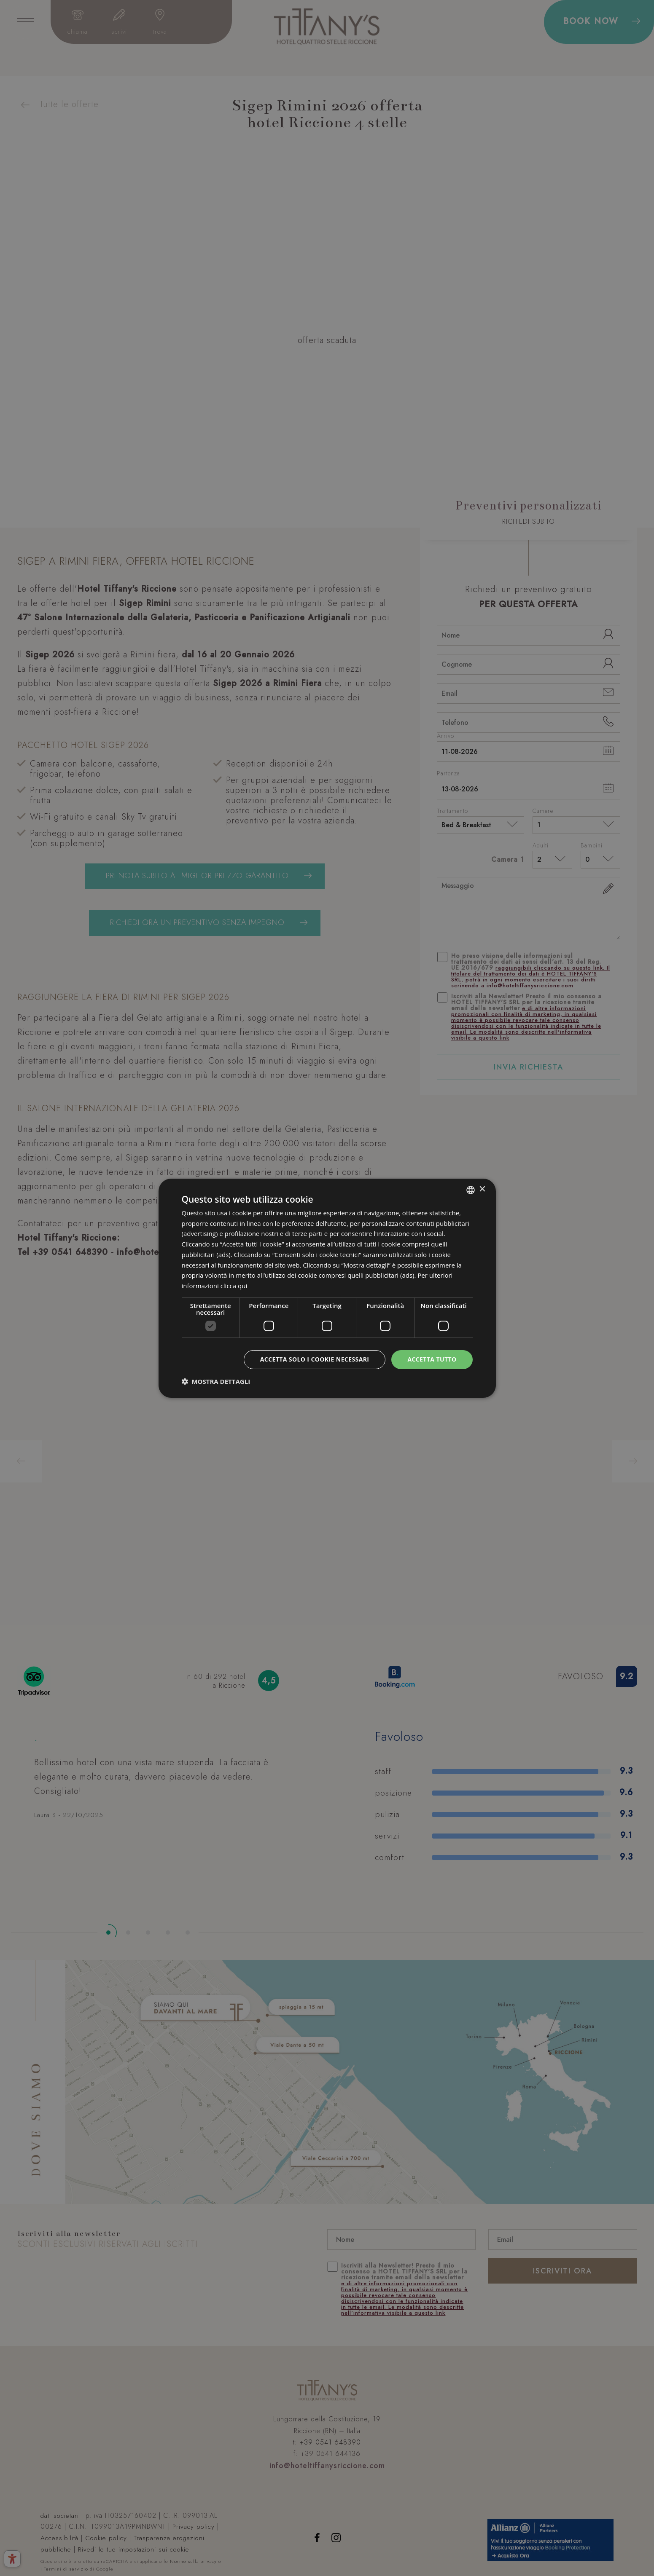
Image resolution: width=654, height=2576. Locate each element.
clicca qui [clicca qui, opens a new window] (234, 1285)
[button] (216, 1381)
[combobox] (470, 1189)
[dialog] (327, 1287)
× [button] (482, 1189)
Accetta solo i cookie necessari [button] (314, 1359)
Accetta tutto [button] (431, 1359)
